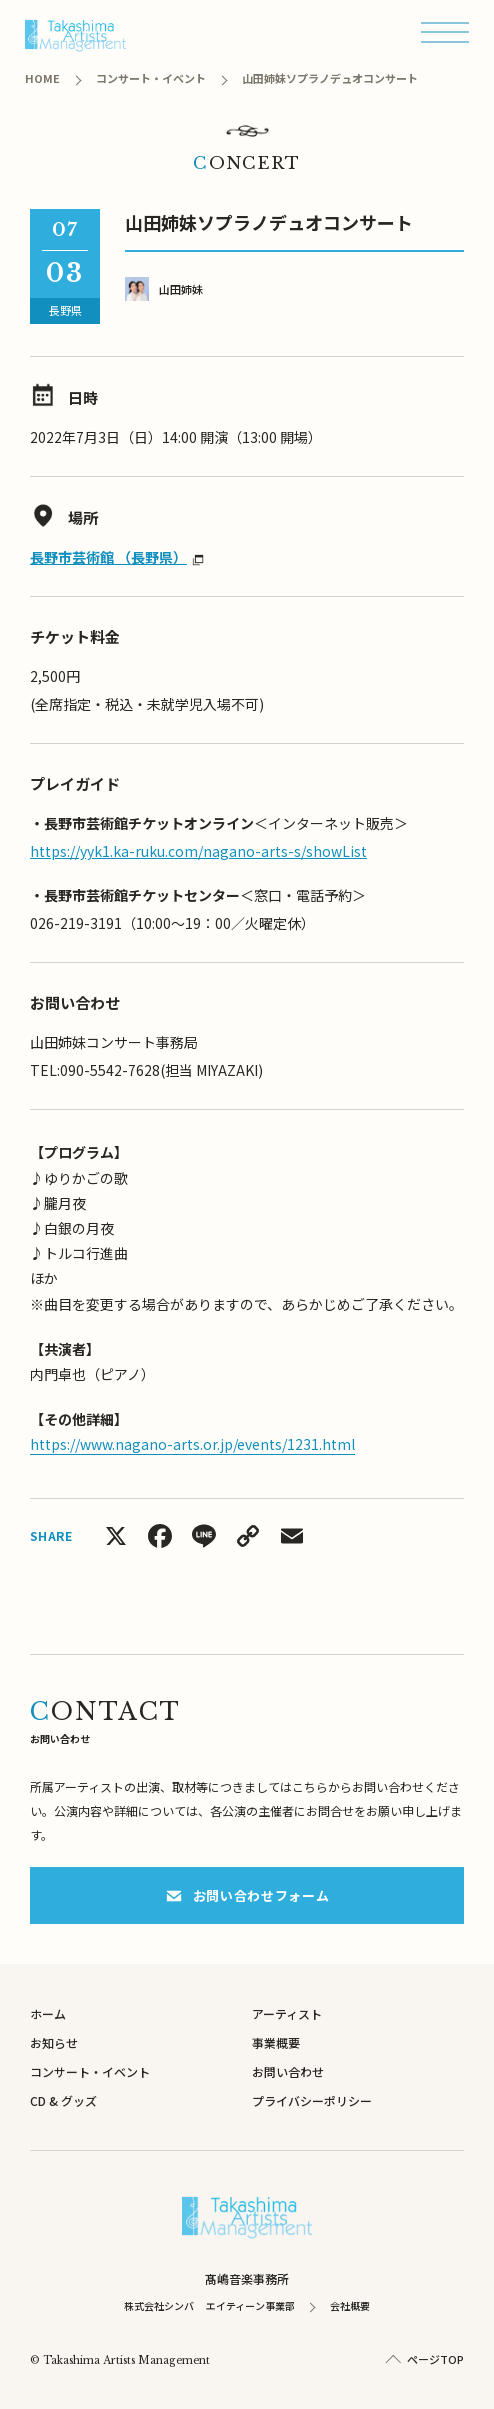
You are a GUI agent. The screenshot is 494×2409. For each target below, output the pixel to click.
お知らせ (54, 2042)
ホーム (48, 2013)
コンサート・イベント (90, 2071)
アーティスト (287, 2013)
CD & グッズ (63, 2100)
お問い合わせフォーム (247, 1895)
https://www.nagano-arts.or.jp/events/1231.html (192, 1444)
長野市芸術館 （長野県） (108, 557)
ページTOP (435, 2359)
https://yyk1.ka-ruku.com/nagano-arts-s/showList (198, 851)
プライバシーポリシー (312, 2100)
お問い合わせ (288, 2071)
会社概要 (350, 2305)
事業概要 (276, 2042)
